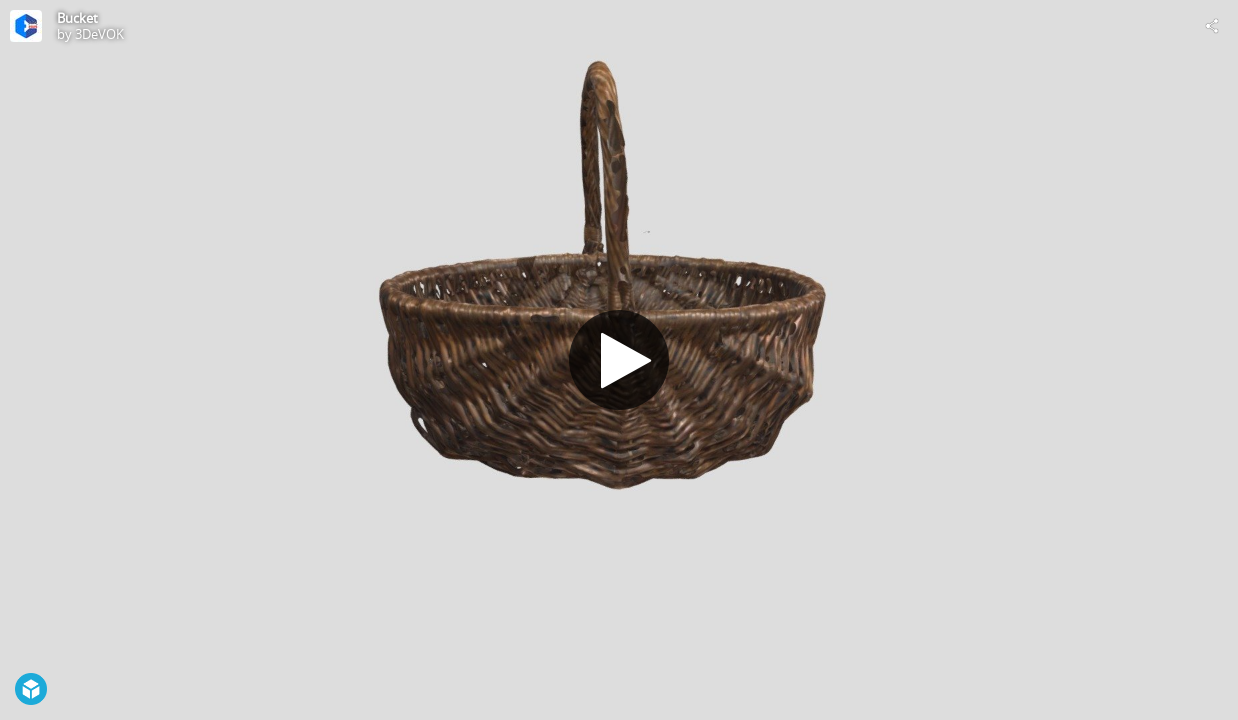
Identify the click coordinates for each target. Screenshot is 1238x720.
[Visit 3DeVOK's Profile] (26, 26)
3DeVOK (99, 34)
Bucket (77, 18)
